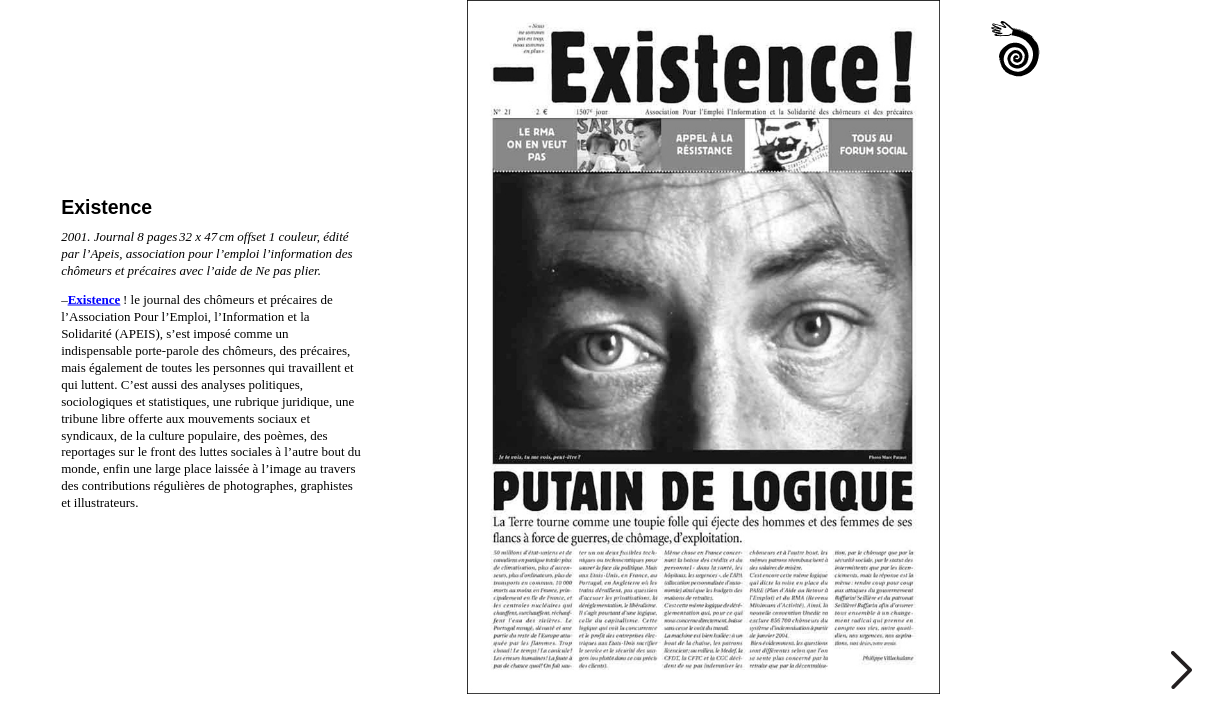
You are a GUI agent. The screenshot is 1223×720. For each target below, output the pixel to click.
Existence (94, 299)
